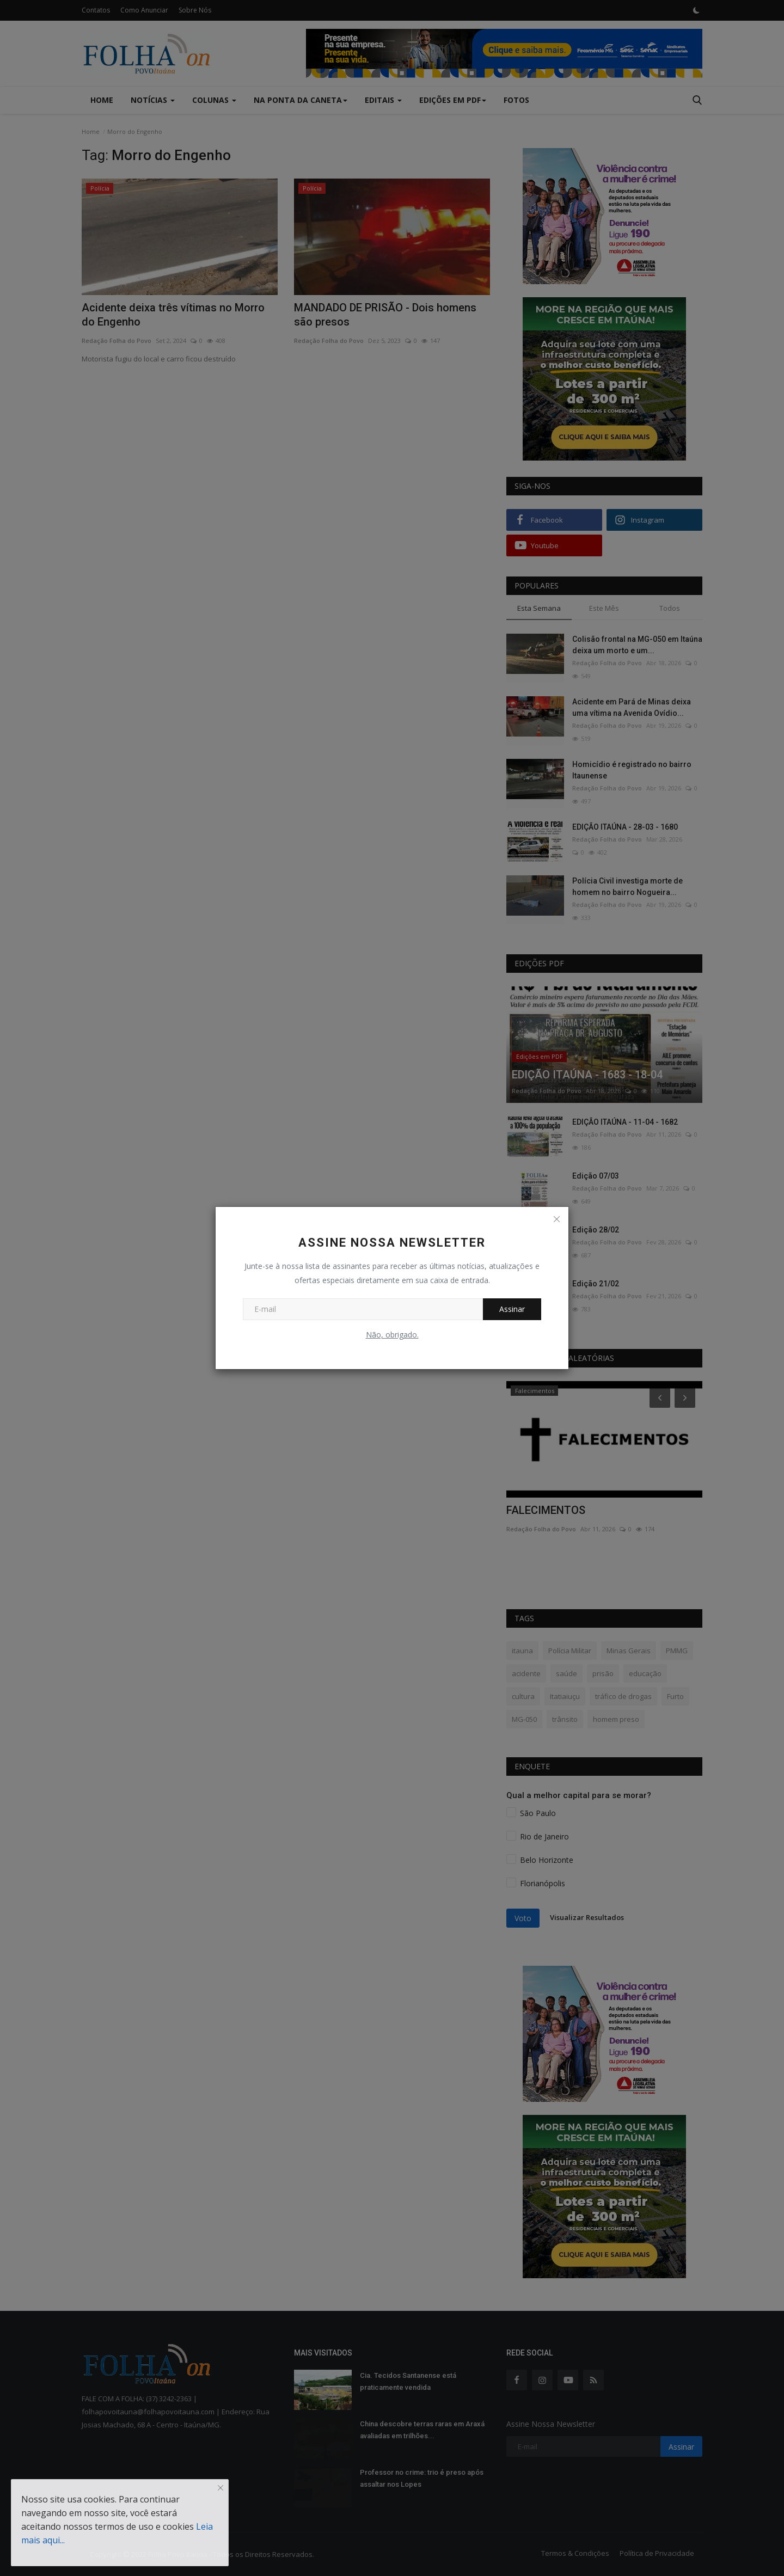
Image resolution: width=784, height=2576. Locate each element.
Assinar (512, 1309)
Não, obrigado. (392, 1334)
